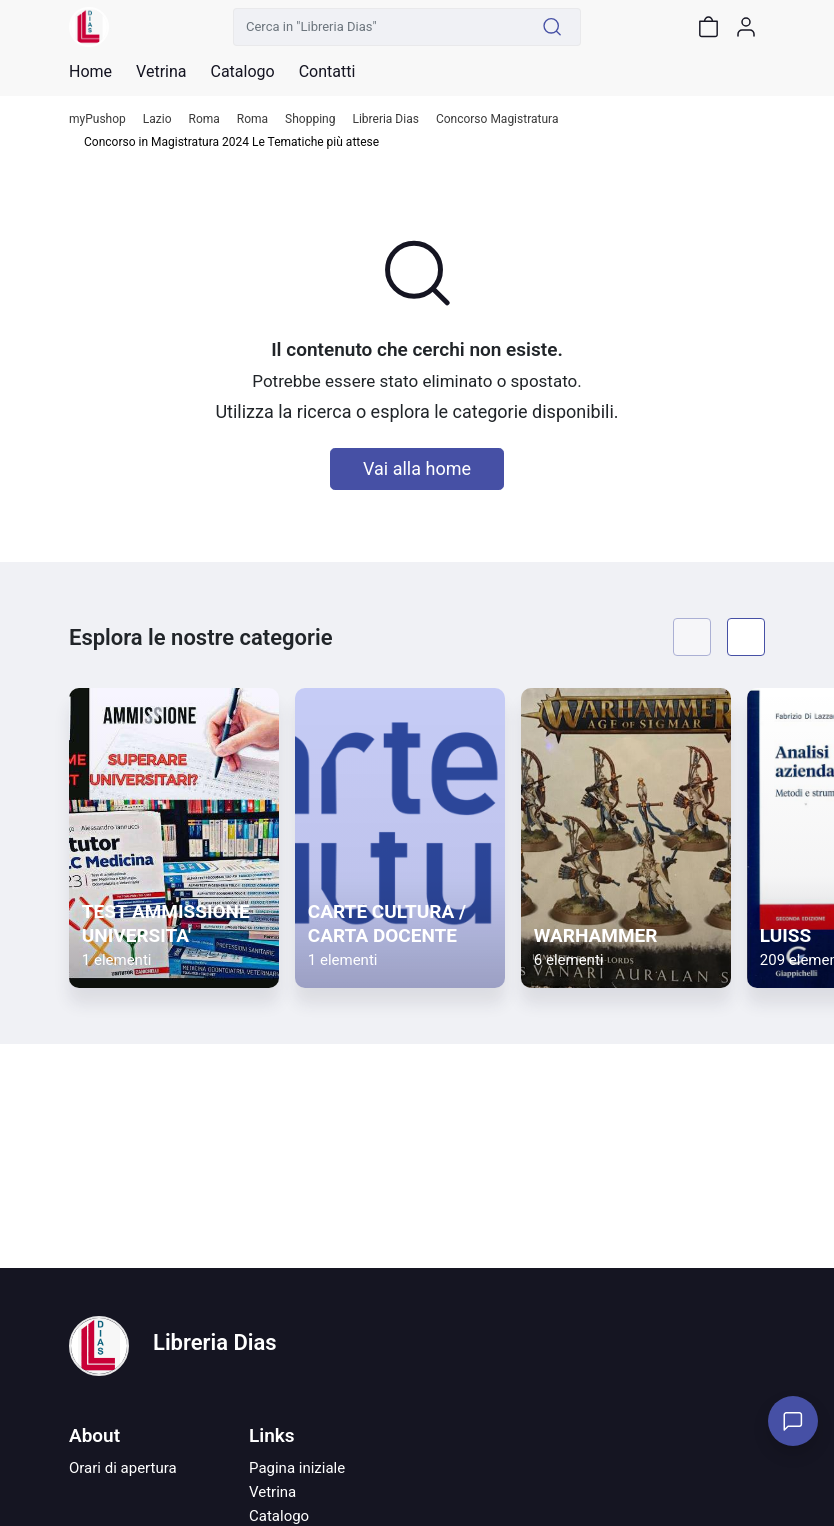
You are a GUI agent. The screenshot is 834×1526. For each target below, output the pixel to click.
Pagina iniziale (297, 1468)
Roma (204, 119)
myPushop (97, 119)
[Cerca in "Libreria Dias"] (379, 27)
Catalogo (242, 72)
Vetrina (272, 1492)
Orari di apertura (123, 1468)
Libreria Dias (385, 119)
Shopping (310, 119)
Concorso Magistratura (497, 119)
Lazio (157, 119)
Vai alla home (417, 468)
